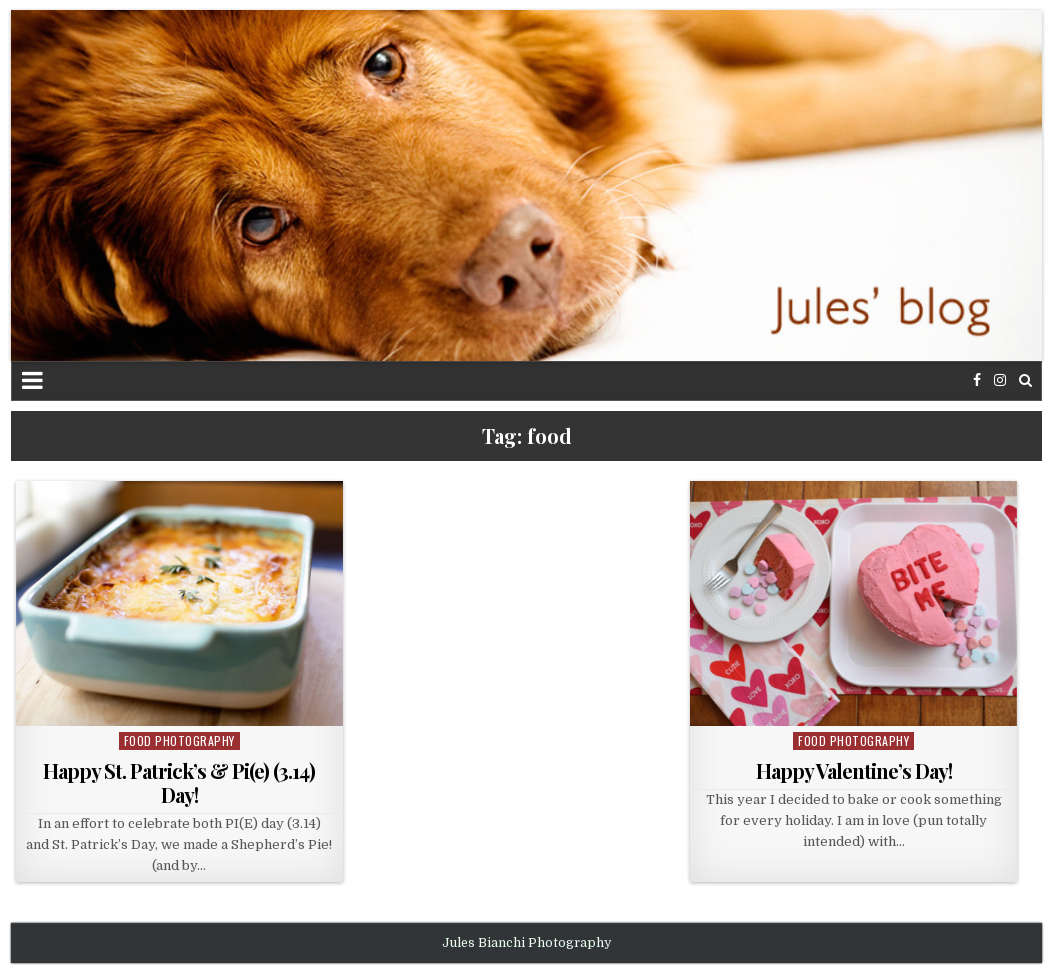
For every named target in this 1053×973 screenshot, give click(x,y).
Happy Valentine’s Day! (854, 770)
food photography (179, 740)
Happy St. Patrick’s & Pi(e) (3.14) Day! (179, 782)
